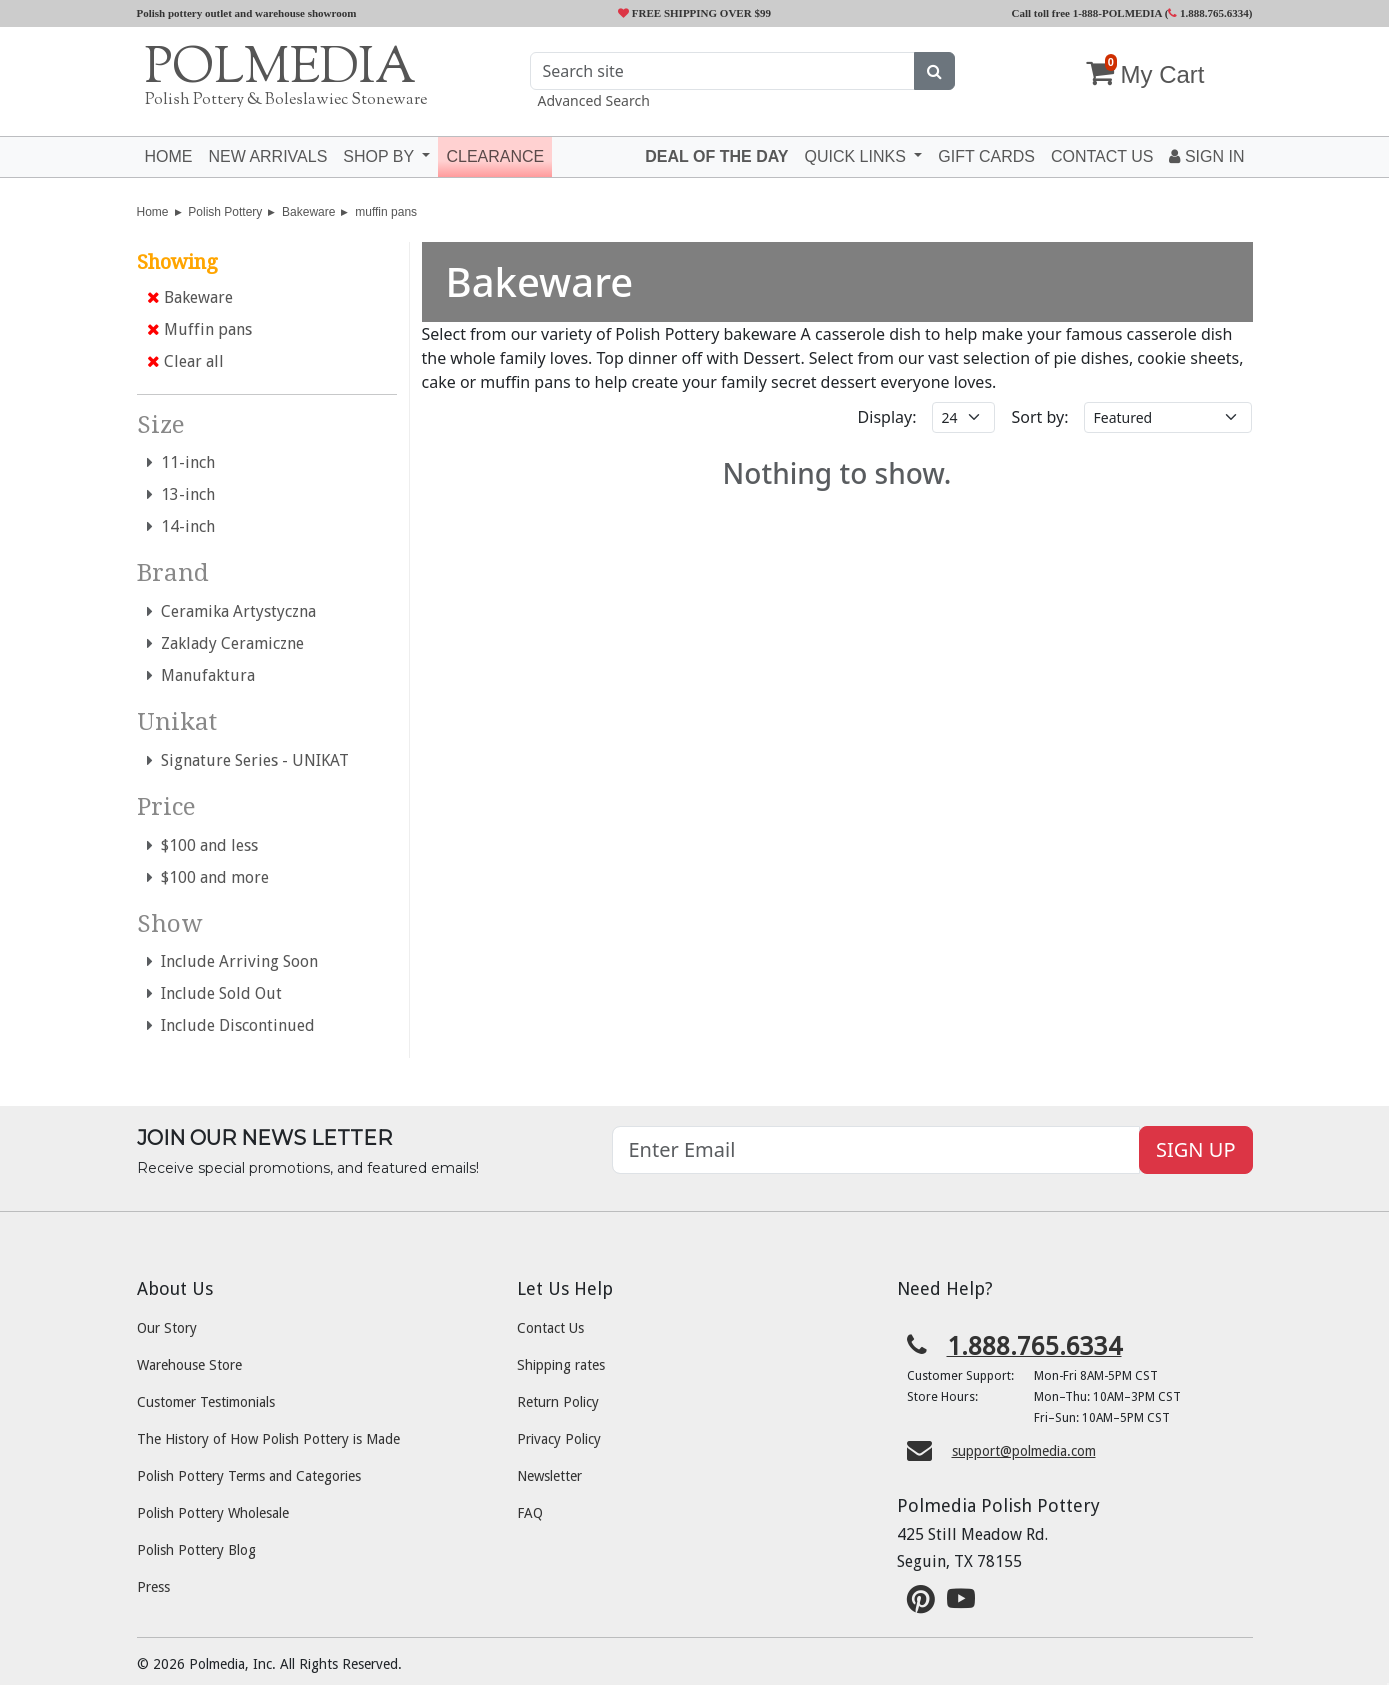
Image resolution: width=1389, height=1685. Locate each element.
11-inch (181, 462)
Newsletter (549, 1476)
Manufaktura (201, 675)
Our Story (167, 1328)
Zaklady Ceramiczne (225, 643)
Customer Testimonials (206, 1402)
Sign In (1206, 156)
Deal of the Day (716, 156)
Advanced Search (594, 100)
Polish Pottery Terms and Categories (249, 1476)
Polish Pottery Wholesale (213, 1513)
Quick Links (857, 156)
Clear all (185, 361)
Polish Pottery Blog (196, 1550)
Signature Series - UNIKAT (248, 760)
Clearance (495, 156)
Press (153, 1587)
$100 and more (208, 877)
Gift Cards (986, 156)
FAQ (530, 1513)
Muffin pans (199, 329)
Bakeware (308, 212)
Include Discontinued (231, 1025)
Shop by (380, 156)
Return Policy (558, 1402)
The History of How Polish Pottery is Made (268, 1439)
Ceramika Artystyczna (231, 611)
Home (169, 156)
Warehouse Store (189, 1365)
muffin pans (386, 212)
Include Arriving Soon (232, 961)
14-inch (181, 526)
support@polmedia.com (1024, 1451)
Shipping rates (561, 1365)
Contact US (1102, 156)
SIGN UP (1195, 1149)
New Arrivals (268, 156)
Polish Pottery (225, 212)
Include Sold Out (214, 993)
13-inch (181, 494)
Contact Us (550, 1328)
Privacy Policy (559, 1439)
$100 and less (202, 845)
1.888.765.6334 (1208, 13)
